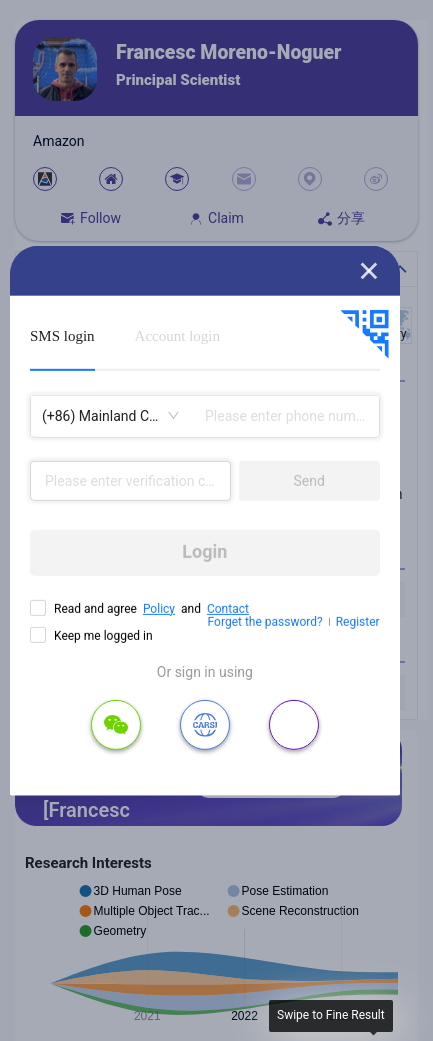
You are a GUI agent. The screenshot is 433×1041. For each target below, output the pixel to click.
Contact (228, 608)
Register (358, 622)
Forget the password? (265, 622)
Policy (159, 608)
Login (204, 551)
